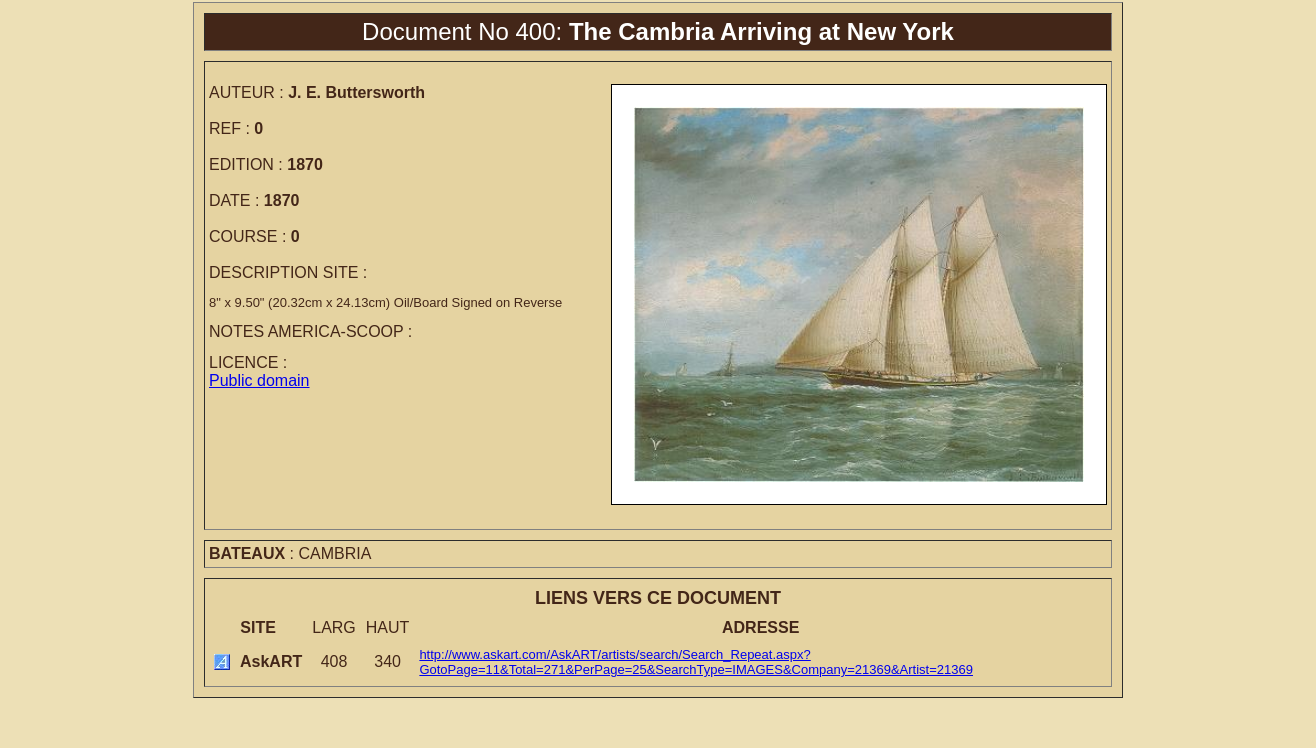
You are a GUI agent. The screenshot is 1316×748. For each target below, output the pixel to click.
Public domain (259, 380)
